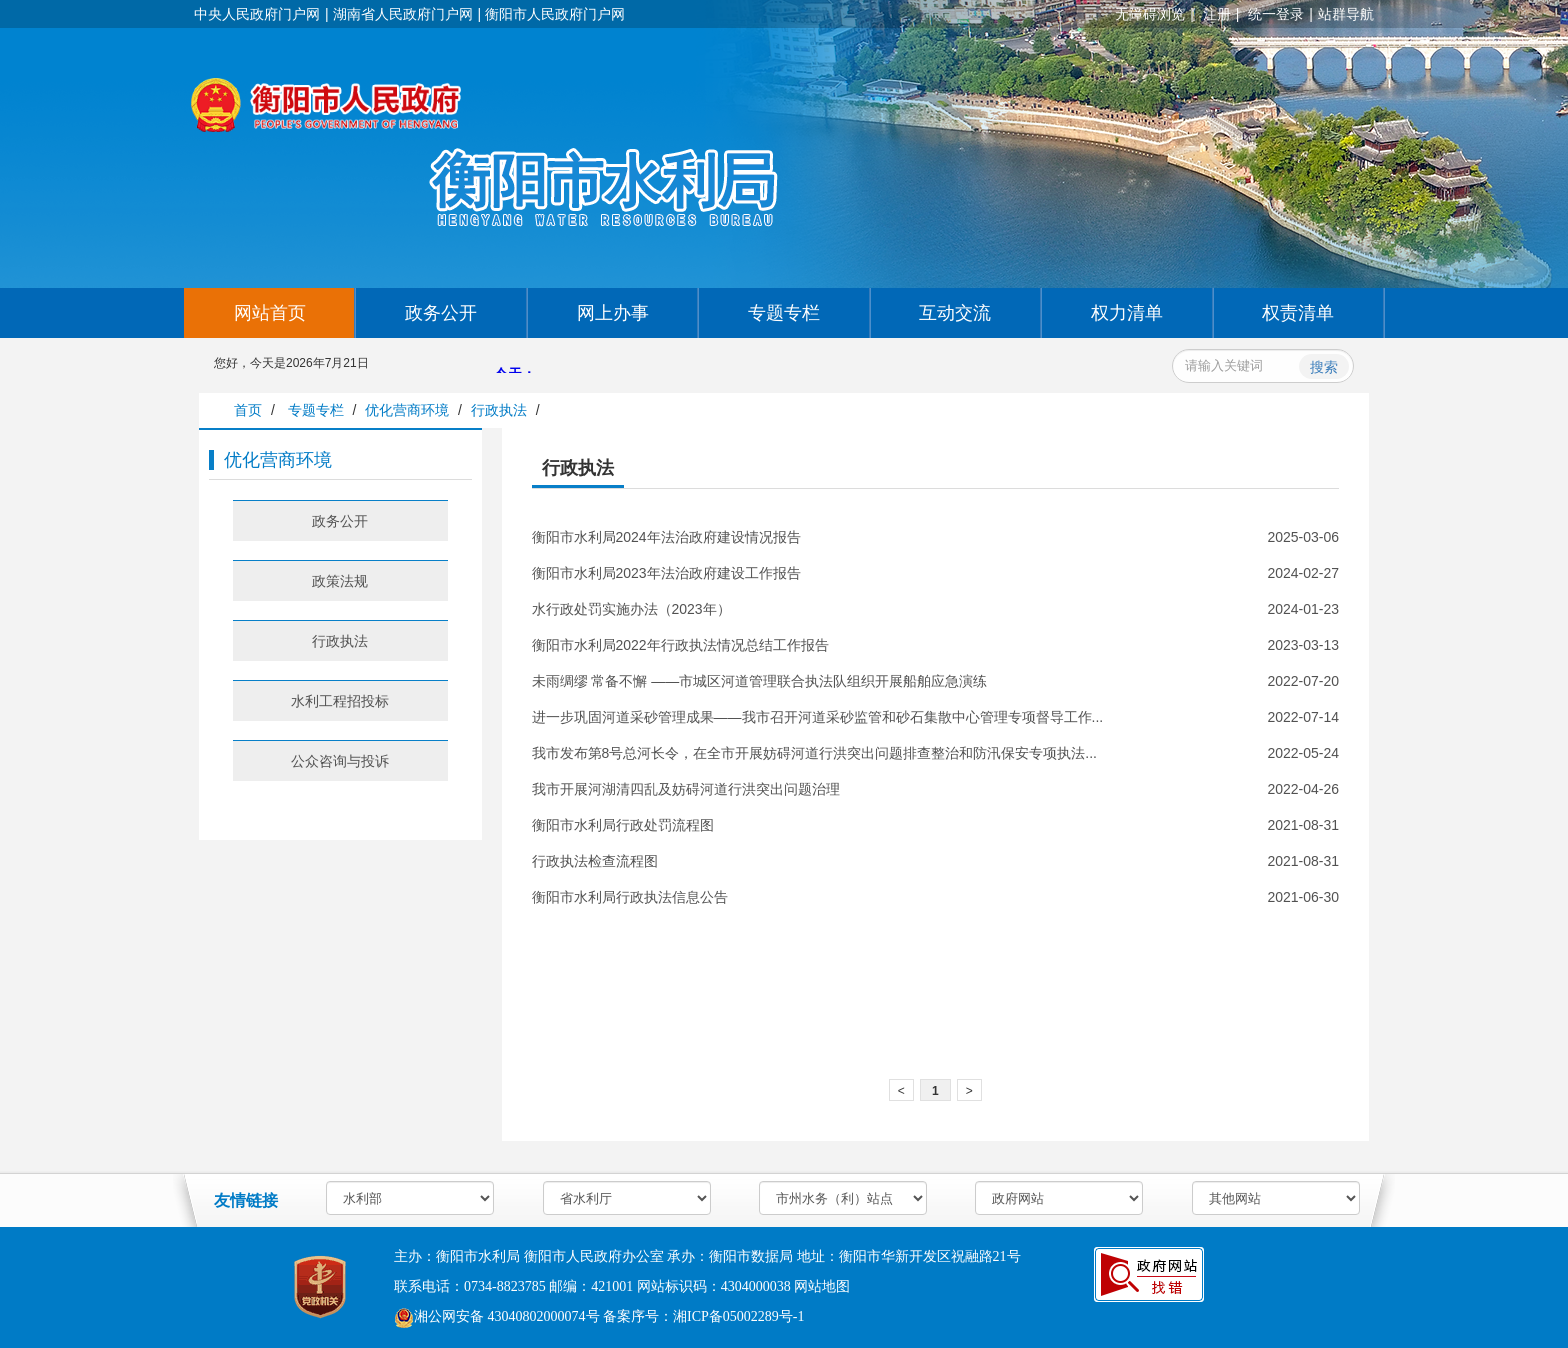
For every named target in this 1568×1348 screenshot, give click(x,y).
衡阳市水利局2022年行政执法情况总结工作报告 (680, 645)
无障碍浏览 (1150, 14)
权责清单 (1298, 313)
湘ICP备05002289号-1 (738, 1316)
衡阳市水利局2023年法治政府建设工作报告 (666, 573)
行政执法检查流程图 (595, 861)
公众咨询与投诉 (340, 761)
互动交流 (955, 313)
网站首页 (270, 313)
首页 (248, 410)
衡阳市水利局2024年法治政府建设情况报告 (666, 537)
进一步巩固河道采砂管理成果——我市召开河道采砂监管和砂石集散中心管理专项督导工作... (818, 717)
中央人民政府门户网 (257, 14)
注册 (1217, 14)
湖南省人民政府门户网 (403, 14)
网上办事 (613, 313)
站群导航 (1346, 14)
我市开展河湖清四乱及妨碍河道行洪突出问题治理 (686, 789)
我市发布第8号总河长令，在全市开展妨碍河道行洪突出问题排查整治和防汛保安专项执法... (814, 753)
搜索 (1324, 367)
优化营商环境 (407, 410)
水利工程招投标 (340, 701)
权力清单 (1127, 313)
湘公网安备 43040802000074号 (497, 1316)
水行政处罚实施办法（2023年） (631, 609)
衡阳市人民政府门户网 (555, 14)
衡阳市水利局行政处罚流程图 (623, 825)
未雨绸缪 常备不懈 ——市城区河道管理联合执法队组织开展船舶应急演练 (760, 681)
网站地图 (822, 1286)
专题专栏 (784, 313)
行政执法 (499, 410)
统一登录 (1276, 14)
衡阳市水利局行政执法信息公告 (630, 897)
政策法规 (340, 581)
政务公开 (441, 313)
